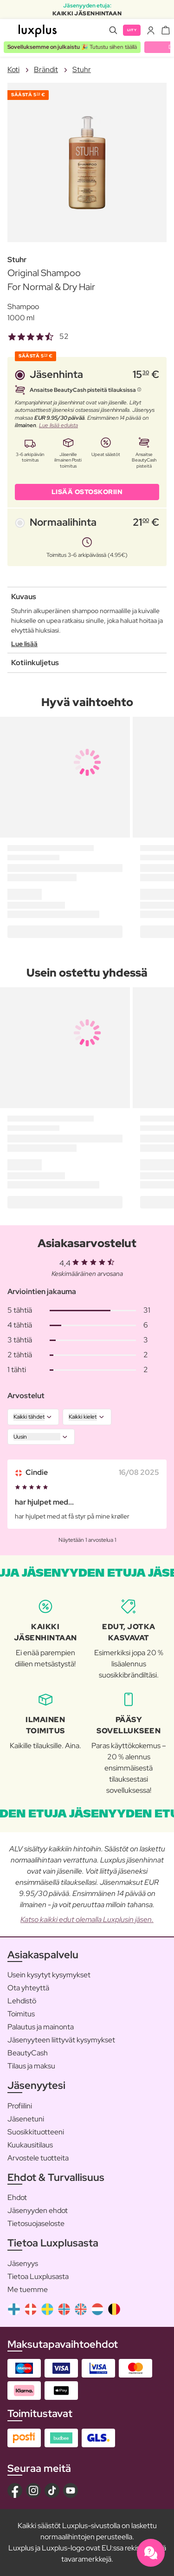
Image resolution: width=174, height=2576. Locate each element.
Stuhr (81, 69)
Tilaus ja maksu (31, 2066)
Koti (13, 69)
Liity (132, 30)
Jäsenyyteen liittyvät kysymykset (61, 2040)
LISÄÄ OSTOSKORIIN (87, 492)
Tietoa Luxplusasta (38, 2276)
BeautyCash (27, 2053)
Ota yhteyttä (28, 1988)
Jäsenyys (22, 2263)
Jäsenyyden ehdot (37, 2210)
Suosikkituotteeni (35, 2132)
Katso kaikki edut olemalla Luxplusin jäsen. (87, 1919)
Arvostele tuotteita (38, 2158)
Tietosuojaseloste (35, 2223)
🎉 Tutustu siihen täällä (72, 47)
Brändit (46, 69)
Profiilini (19, 2106)
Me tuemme (27, 2289)
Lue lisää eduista (58, 425)
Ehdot (17, 2197)
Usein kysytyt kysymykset (48, 1975)
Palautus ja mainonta (40, 2027)
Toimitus (21, 2014)
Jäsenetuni (25, 2119)
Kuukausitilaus (30, 2145)
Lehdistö (21, 2001)
